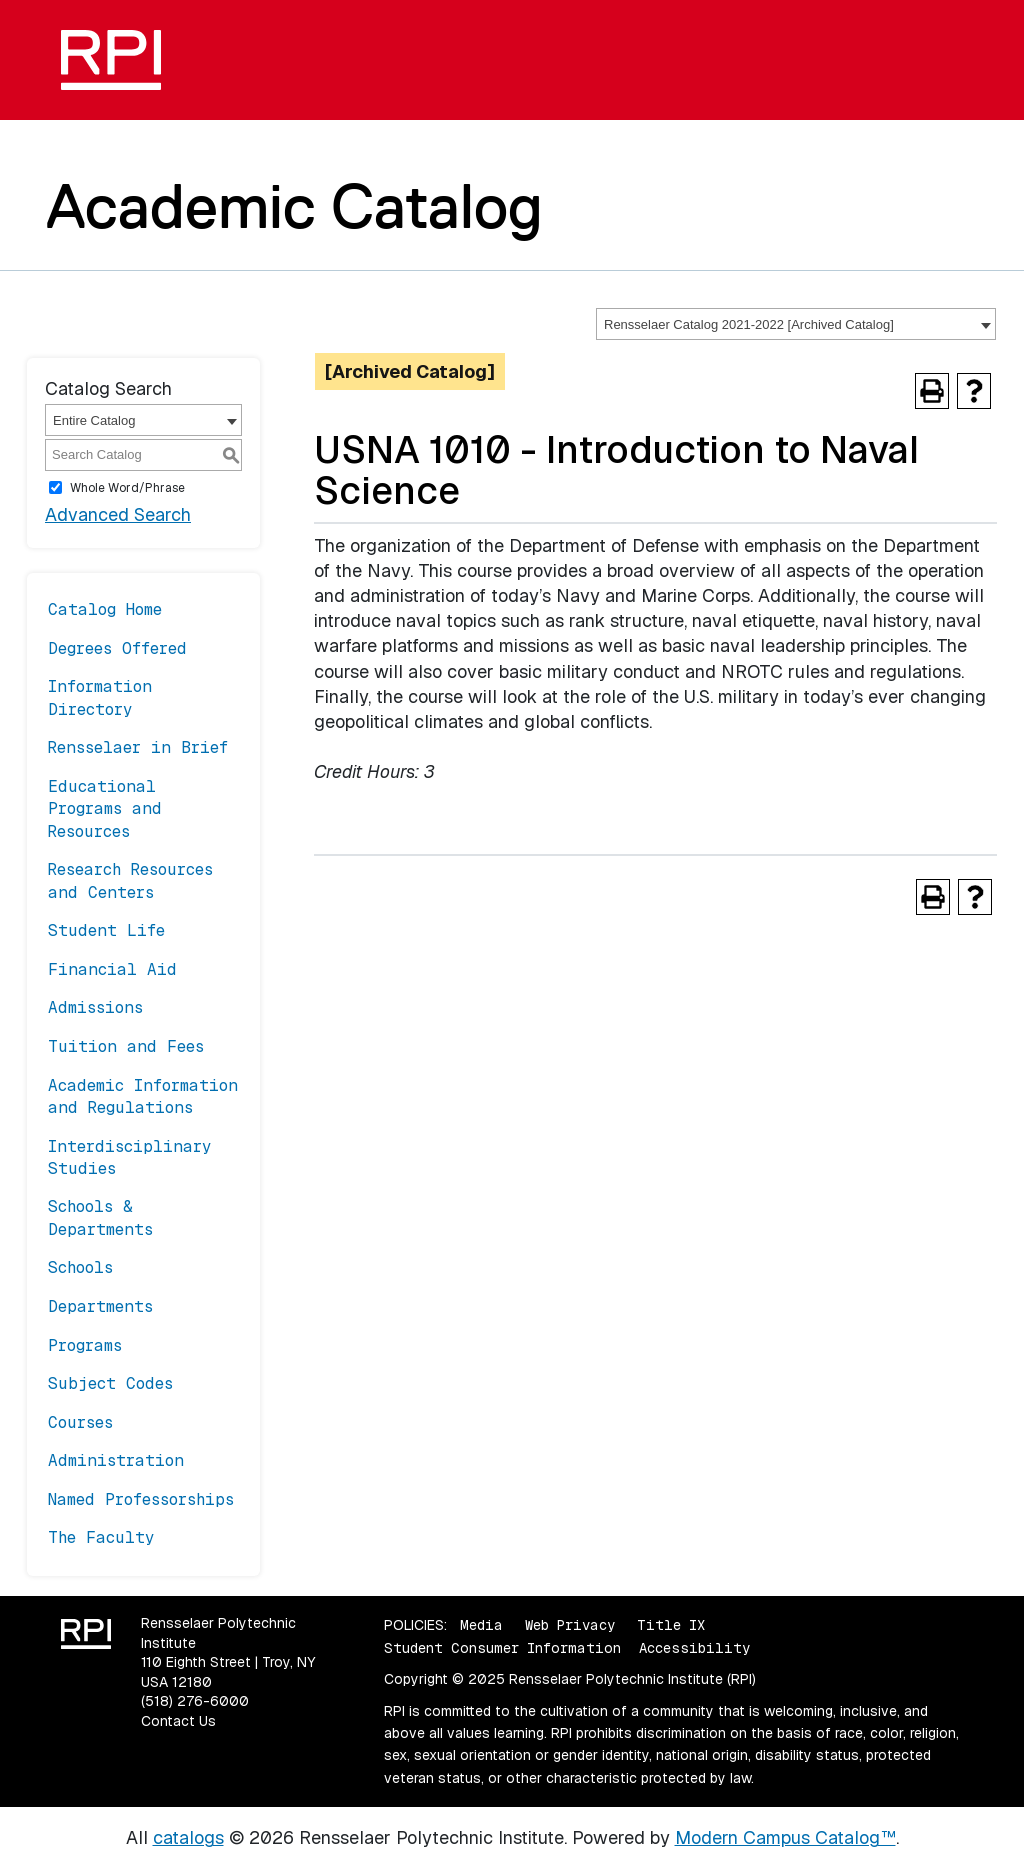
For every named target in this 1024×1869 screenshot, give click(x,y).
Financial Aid (112, 969)
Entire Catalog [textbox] (94, 420)
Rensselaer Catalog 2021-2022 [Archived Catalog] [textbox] (749, 324)
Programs (85, 1345)
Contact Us (178, 1721)
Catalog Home (105, 609)
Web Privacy (570, 1625)
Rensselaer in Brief (138, 747)
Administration (116, 1460)
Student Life (106, 930)
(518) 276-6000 (195, 1701)
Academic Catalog (294, 206)
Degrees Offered (117, 648)
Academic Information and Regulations (143, 1096)
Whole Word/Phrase (127, 488)
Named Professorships (141, 1499)
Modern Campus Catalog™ (785, 1837)
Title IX (671, 1625)
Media (481, 1625)
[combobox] (796, 324)
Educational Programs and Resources (105, 809)
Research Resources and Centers (130, 880)
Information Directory (100, 697)
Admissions (95, 1007)
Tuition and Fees (126, 1046)
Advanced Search (118, 514)
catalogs (188, 1837)
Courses (80, 1422)
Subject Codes (110, 1383)
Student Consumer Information (502, 1648)
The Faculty (101, 1537)
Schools (80, 1267)
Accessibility (694, 1648)
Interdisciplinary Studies (130, 1157)
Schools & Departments (100, 1217)
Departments (100, 1306)
